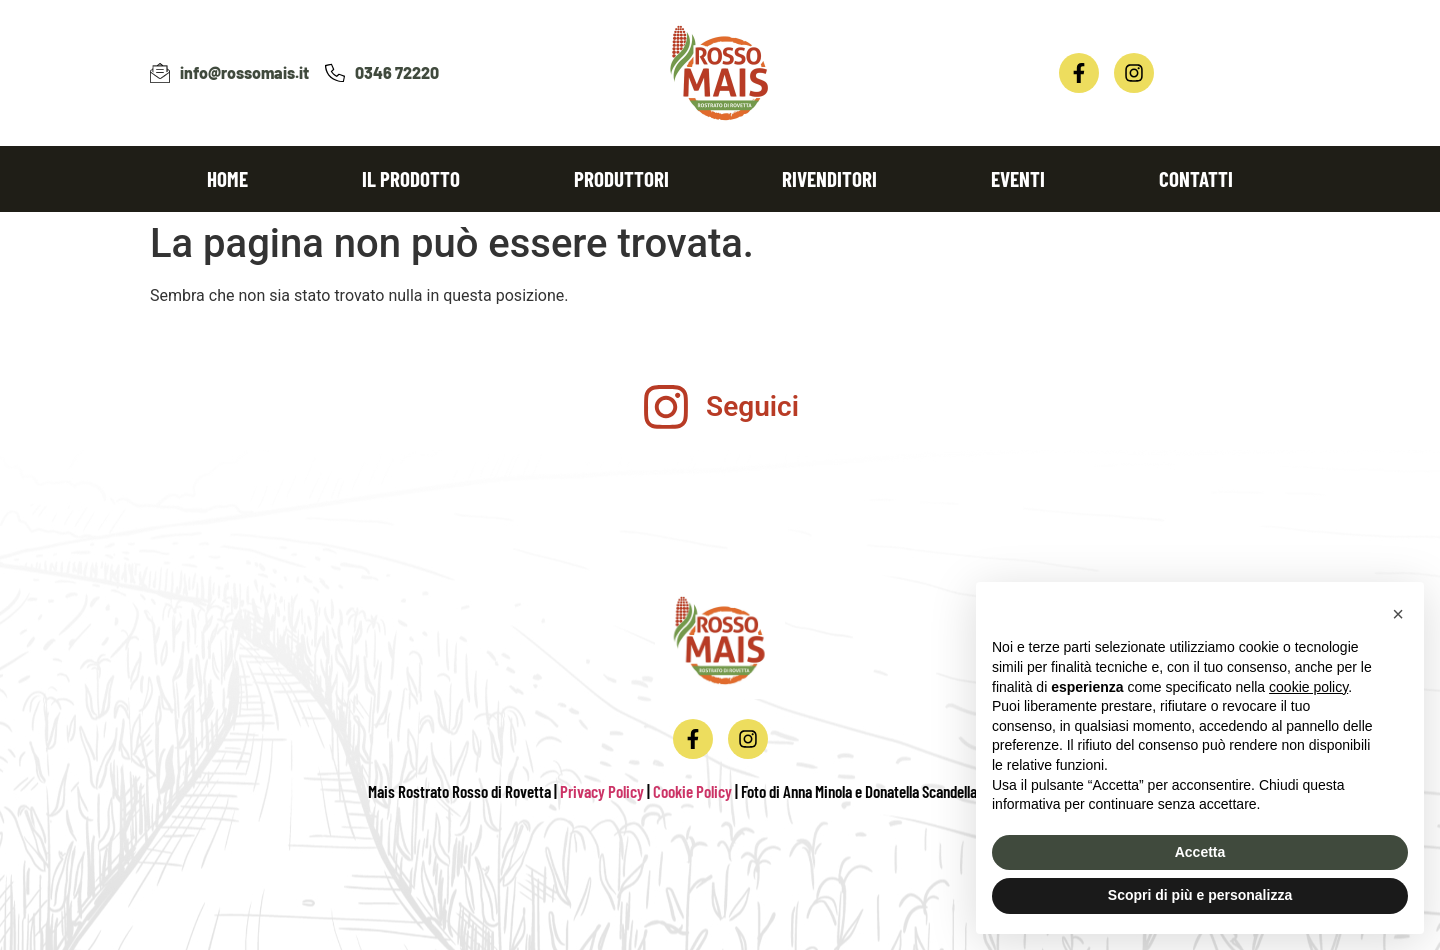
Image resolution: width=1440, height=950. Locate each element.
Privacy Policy (602, 791)
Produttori (621, 178)
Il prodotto (411, 178)
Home (227, 178)
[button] (1398, 614)
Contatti (1196, 178)
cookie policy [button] (1308, 687)
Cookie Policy (692, 791)
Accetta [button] (1200, 852)
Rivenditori (829, 178)
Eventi (1018, 178)
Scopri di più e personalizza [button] (1200, 895)
